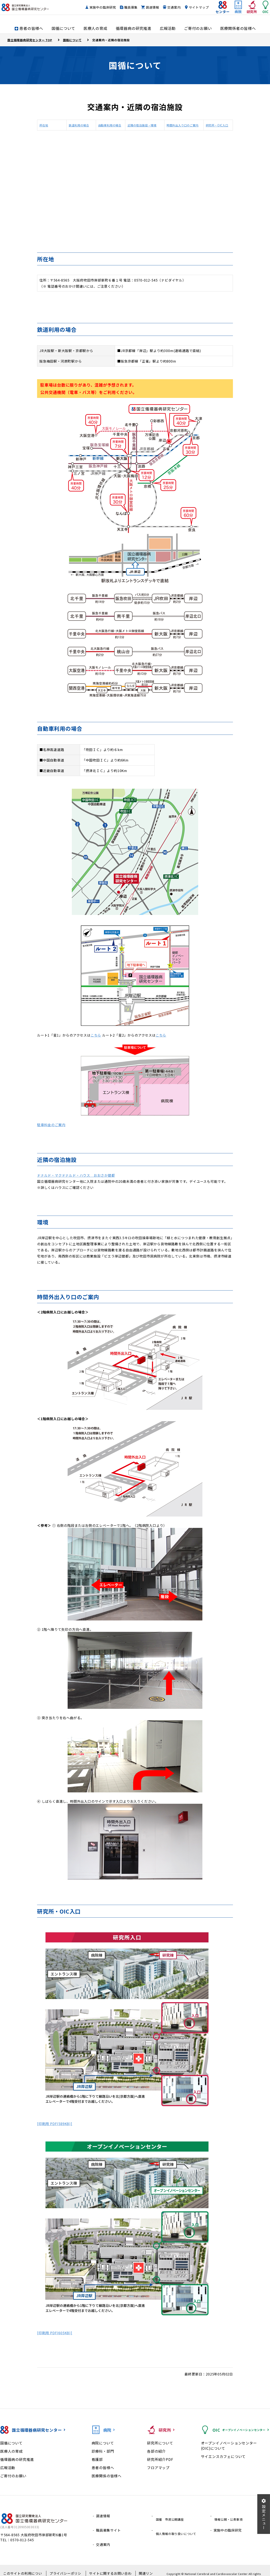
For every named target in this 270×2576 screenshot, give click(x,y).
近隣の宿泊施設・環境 (141, 125)
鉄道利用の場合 (79, 125)
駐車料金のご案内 (51, 1124)
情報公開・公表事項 (229, 2515)
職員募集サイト (108, 2525)
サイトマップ (191, 15)
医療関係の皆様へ (107, 2475)
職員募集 (151, 7)
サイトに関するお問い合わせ (106, 2568)
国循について (11, 2443)
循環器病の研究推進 (17, 2459)
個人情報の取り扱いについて (178, 2525)
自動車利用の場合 (109, 125)
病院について (103, 2443)
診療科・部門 (103, 2451)
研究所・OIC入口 (217, 125)
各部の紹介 (156, 2451)
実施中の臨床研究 (122, 7)
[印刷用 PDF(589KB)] (54, 2123)
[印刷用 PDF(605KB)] (54, 2332)
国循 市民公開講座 (171, 2515)
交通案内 (193, 7)
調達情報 (172, 7)
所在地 (43, 125)
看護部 (97, 2459)
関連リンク (140, 2568)
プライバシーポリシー (63, 2568)
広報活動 (7, 2467)
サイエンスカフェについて (223, 2456)
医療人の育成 (11, 2451)
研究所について (160, 2443)
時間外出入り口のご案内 (183, 125)
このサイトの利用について (23, 2568)
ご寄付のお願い (13, 2475)
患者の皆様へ (103, 2467)
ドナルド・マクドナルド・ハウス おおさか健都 (76, 1175)
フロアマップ (158, 2467)
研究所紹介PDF (160, 2459)
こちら (96, 1035)
